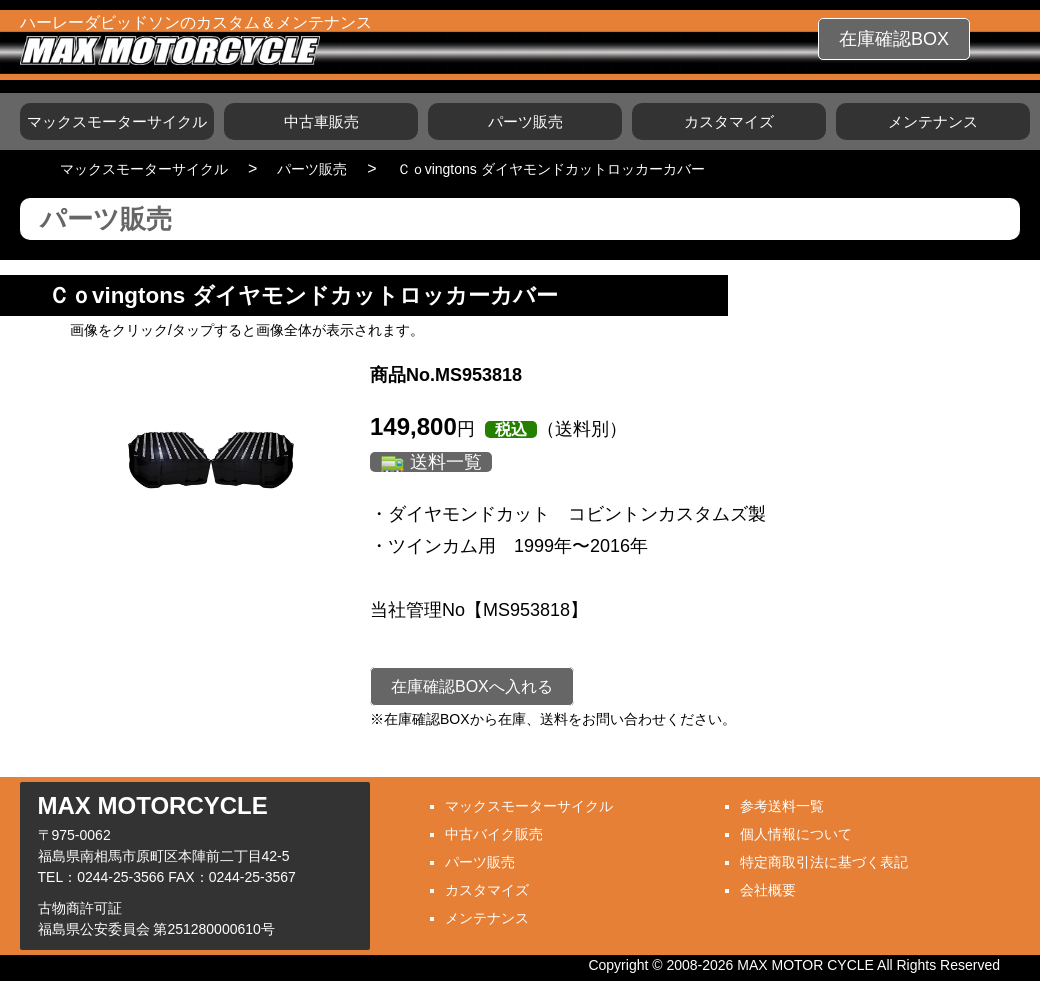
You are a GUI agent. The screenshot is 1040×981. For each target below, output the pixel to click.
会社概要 (768, 890)
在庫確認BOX (894, 39)
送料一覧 (446, 462)
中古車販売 (321, 121)
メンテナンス (933, 121)
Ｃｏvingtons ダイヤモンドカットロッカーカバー (551, 169)
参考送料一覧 (782, 806)
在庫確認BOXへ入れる (472, 686)
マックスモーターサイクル (117, 121)
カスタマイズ (729, 121)
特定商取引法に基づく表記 (824, 862)
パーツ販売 (525, 121)
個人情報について (796, 834)
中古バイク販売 (494, 834)
